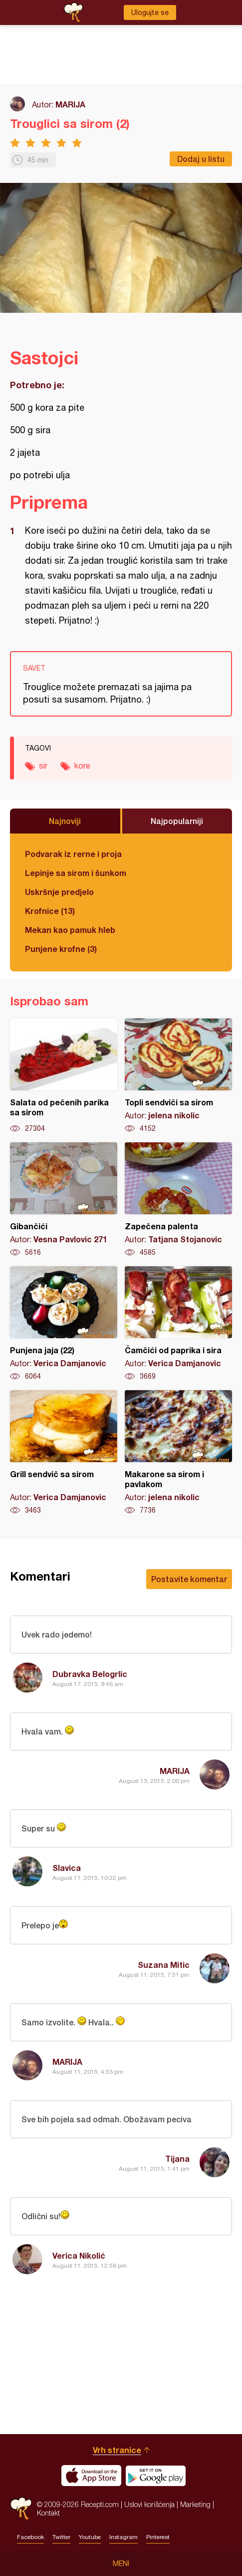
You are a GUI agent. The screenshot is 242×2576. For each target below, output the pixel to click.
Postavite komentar (189, 1579)
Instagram (123, 2537)
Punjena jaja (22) (63, 1323)
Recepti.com (21, 2508)
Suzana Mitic (164, 1964)
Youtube (90, 2537)
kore (82, 765)
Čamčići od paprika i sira (178, 1323)
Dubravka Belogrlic (89, 1674)
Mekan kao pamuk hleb (70, 929)
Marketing (195, 2504)
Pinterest (158, 2537)
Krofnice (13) (50, 910)
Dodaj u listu (201, 158)
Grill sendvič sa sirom (63, 1452)
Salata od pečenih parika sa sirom (63, 1075)
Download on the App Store (91, 2475)
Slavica (66, 1867)
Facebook (30, 2537)
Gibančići (63, 1199)
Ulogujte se (150, 12)
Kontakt (48, 2513)
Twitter (61, 2537)
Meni (121, 2564)
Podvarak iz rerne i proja (73, 854)
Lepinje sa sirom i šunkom (75, 872)
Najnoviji (65, 821)
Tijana (177, 2158)
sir (43, 765)
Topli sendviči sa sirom (178, 1075)
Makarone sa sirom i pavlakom (178, 1452)
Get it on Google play (156, 2475)
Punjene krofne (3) (61, 948)
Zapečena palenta (178, 1199)
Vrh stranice (117, 2450)
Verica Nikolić (78, 2255)
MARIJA (70, 104)
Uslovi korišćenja (149, 2504)
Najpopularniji (177, 821)
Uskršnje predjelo (59, 891)
